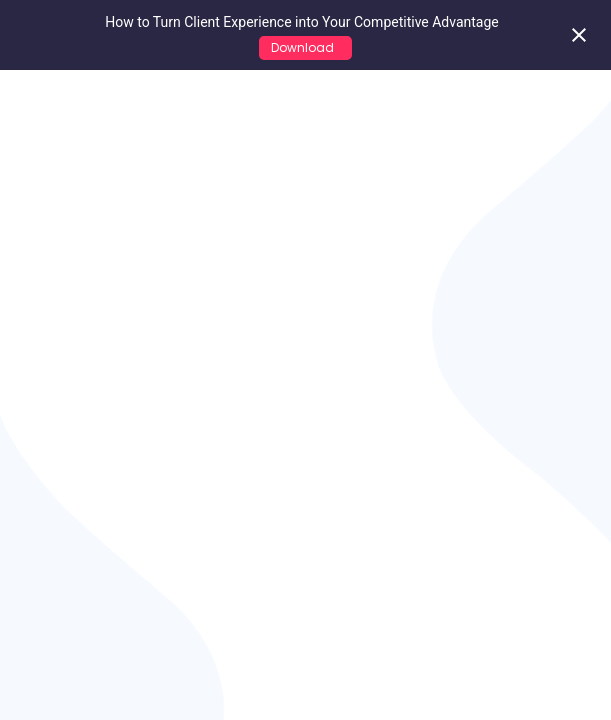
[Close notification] (579, 35)
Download (305, 47)
